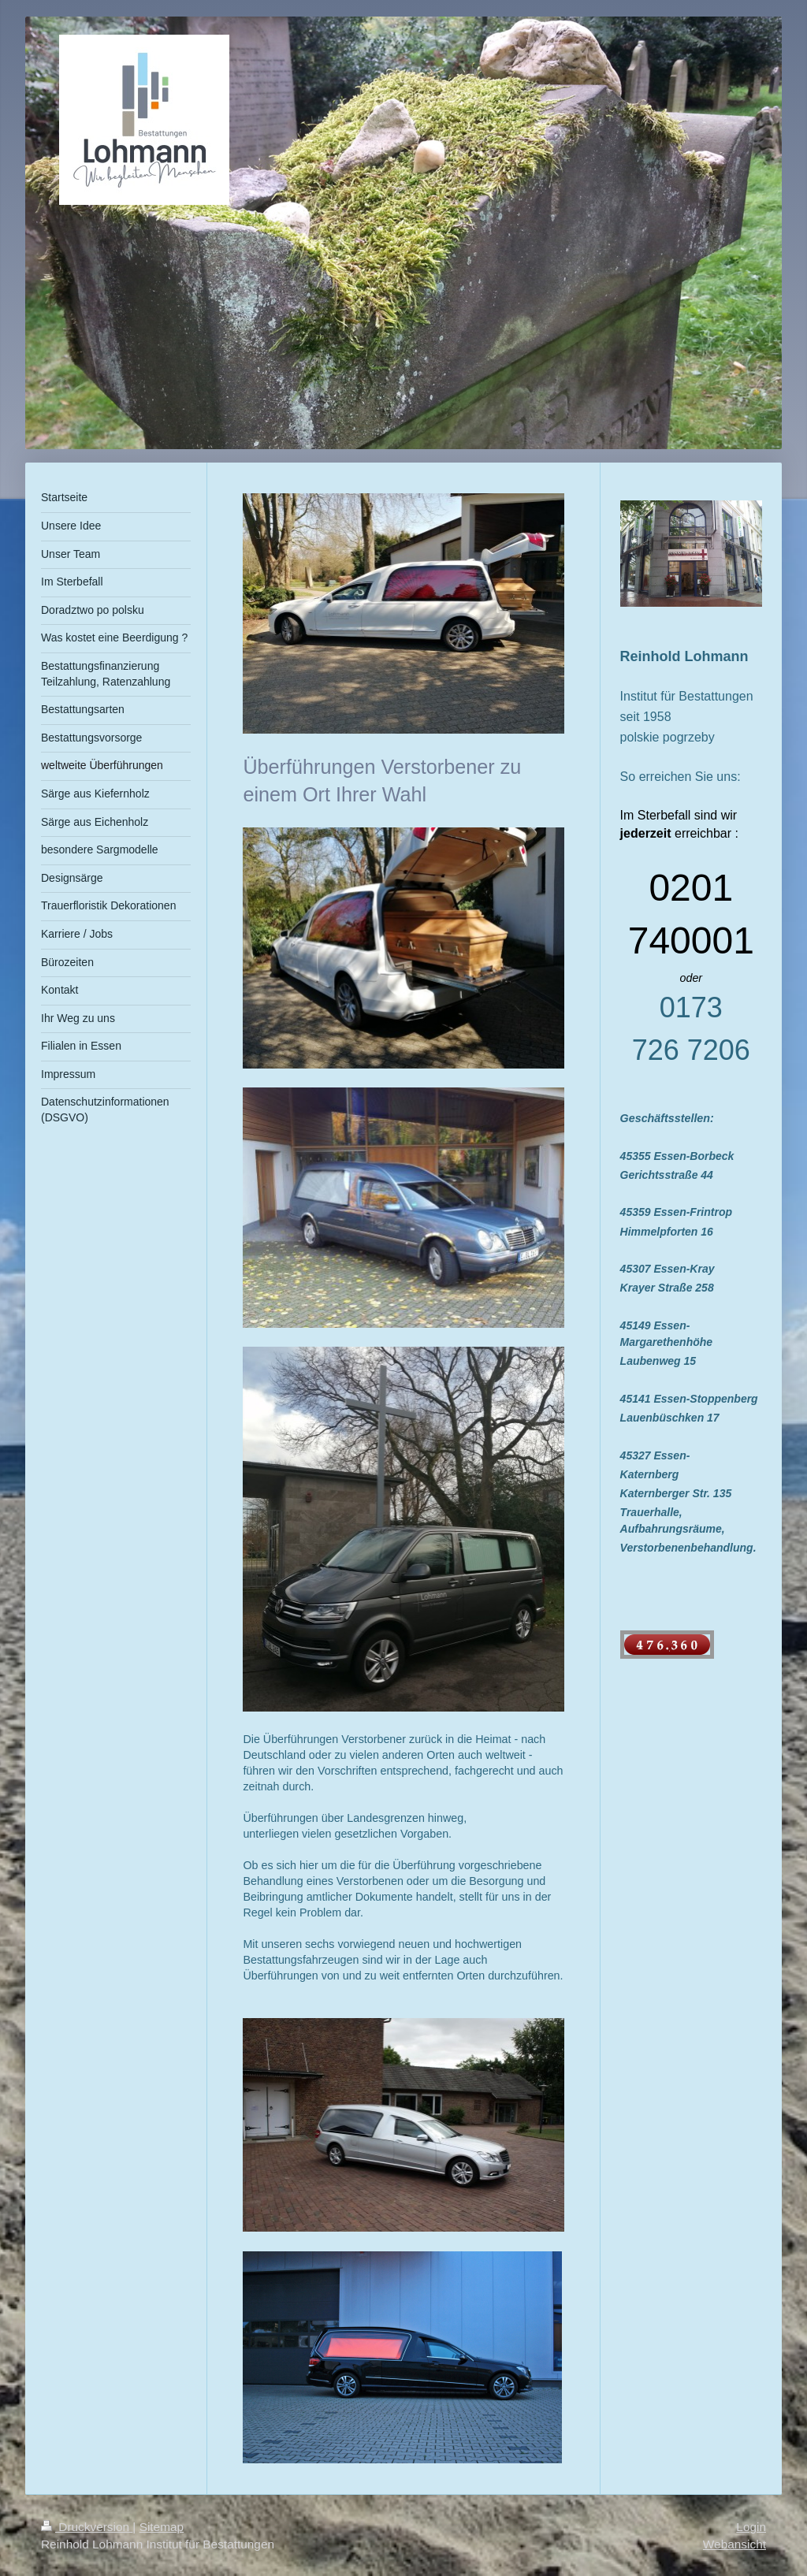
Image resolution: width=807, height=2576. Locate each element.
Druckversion (86, 2526)
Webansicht (734, 2544)
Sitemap (161, 2526)
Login (751, 2526)
